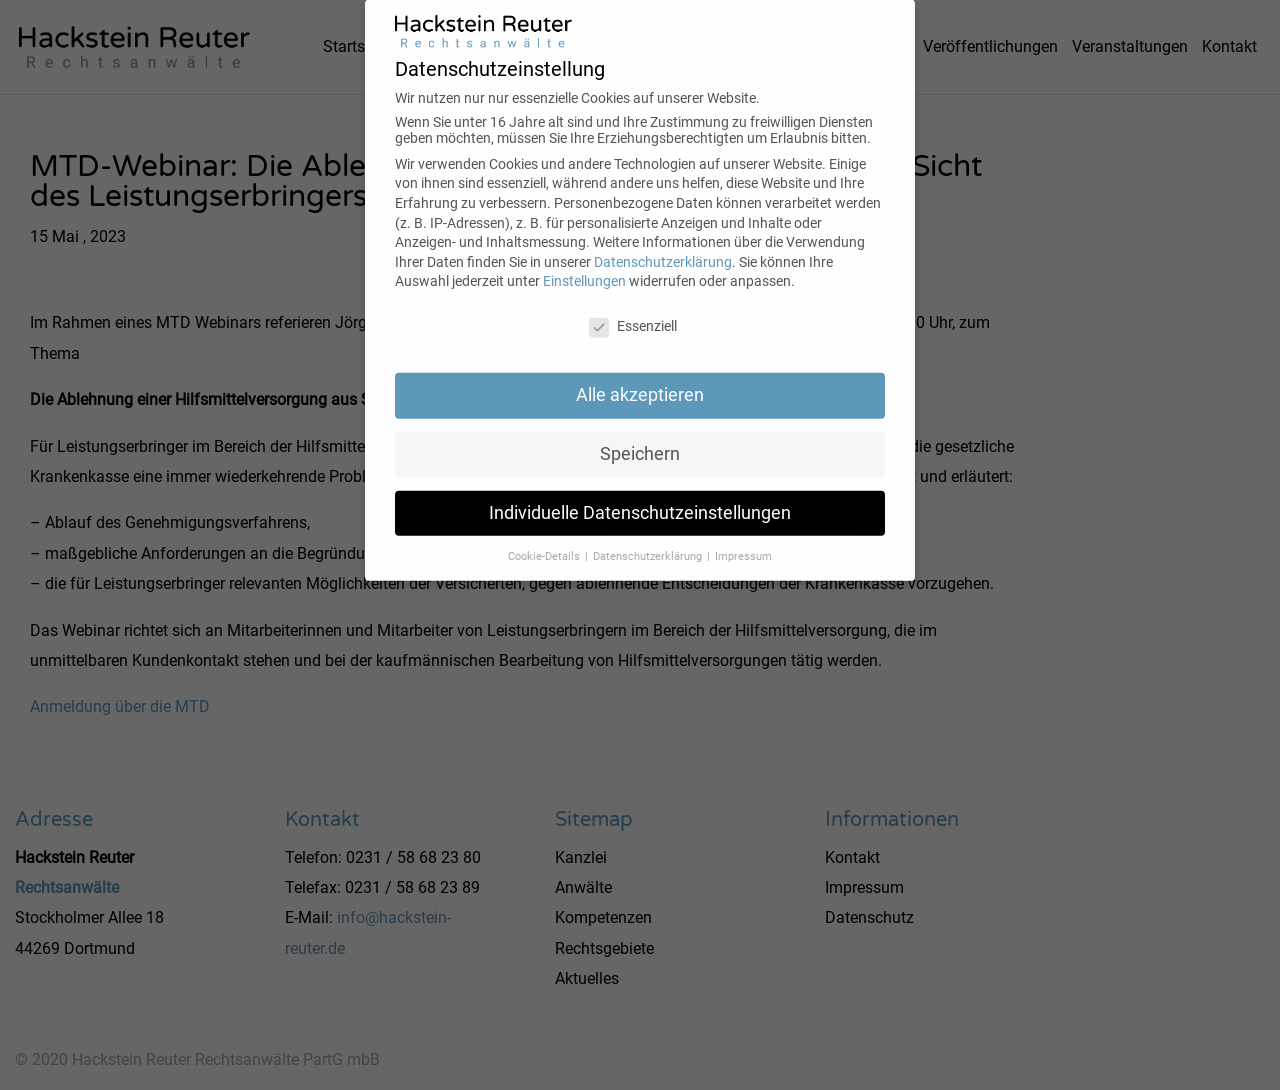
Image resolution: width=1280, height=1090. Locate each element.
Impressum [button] (743, 541)
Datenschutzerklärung (663, 248)
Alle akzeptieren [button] (640, 381)
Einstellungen (584, 267)
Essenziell (633, 312)
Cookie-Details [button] (545, 541)
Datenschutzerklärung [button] (649, 541)
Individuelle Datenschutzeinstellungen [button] (640, 499)
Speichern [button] (640, 440)
